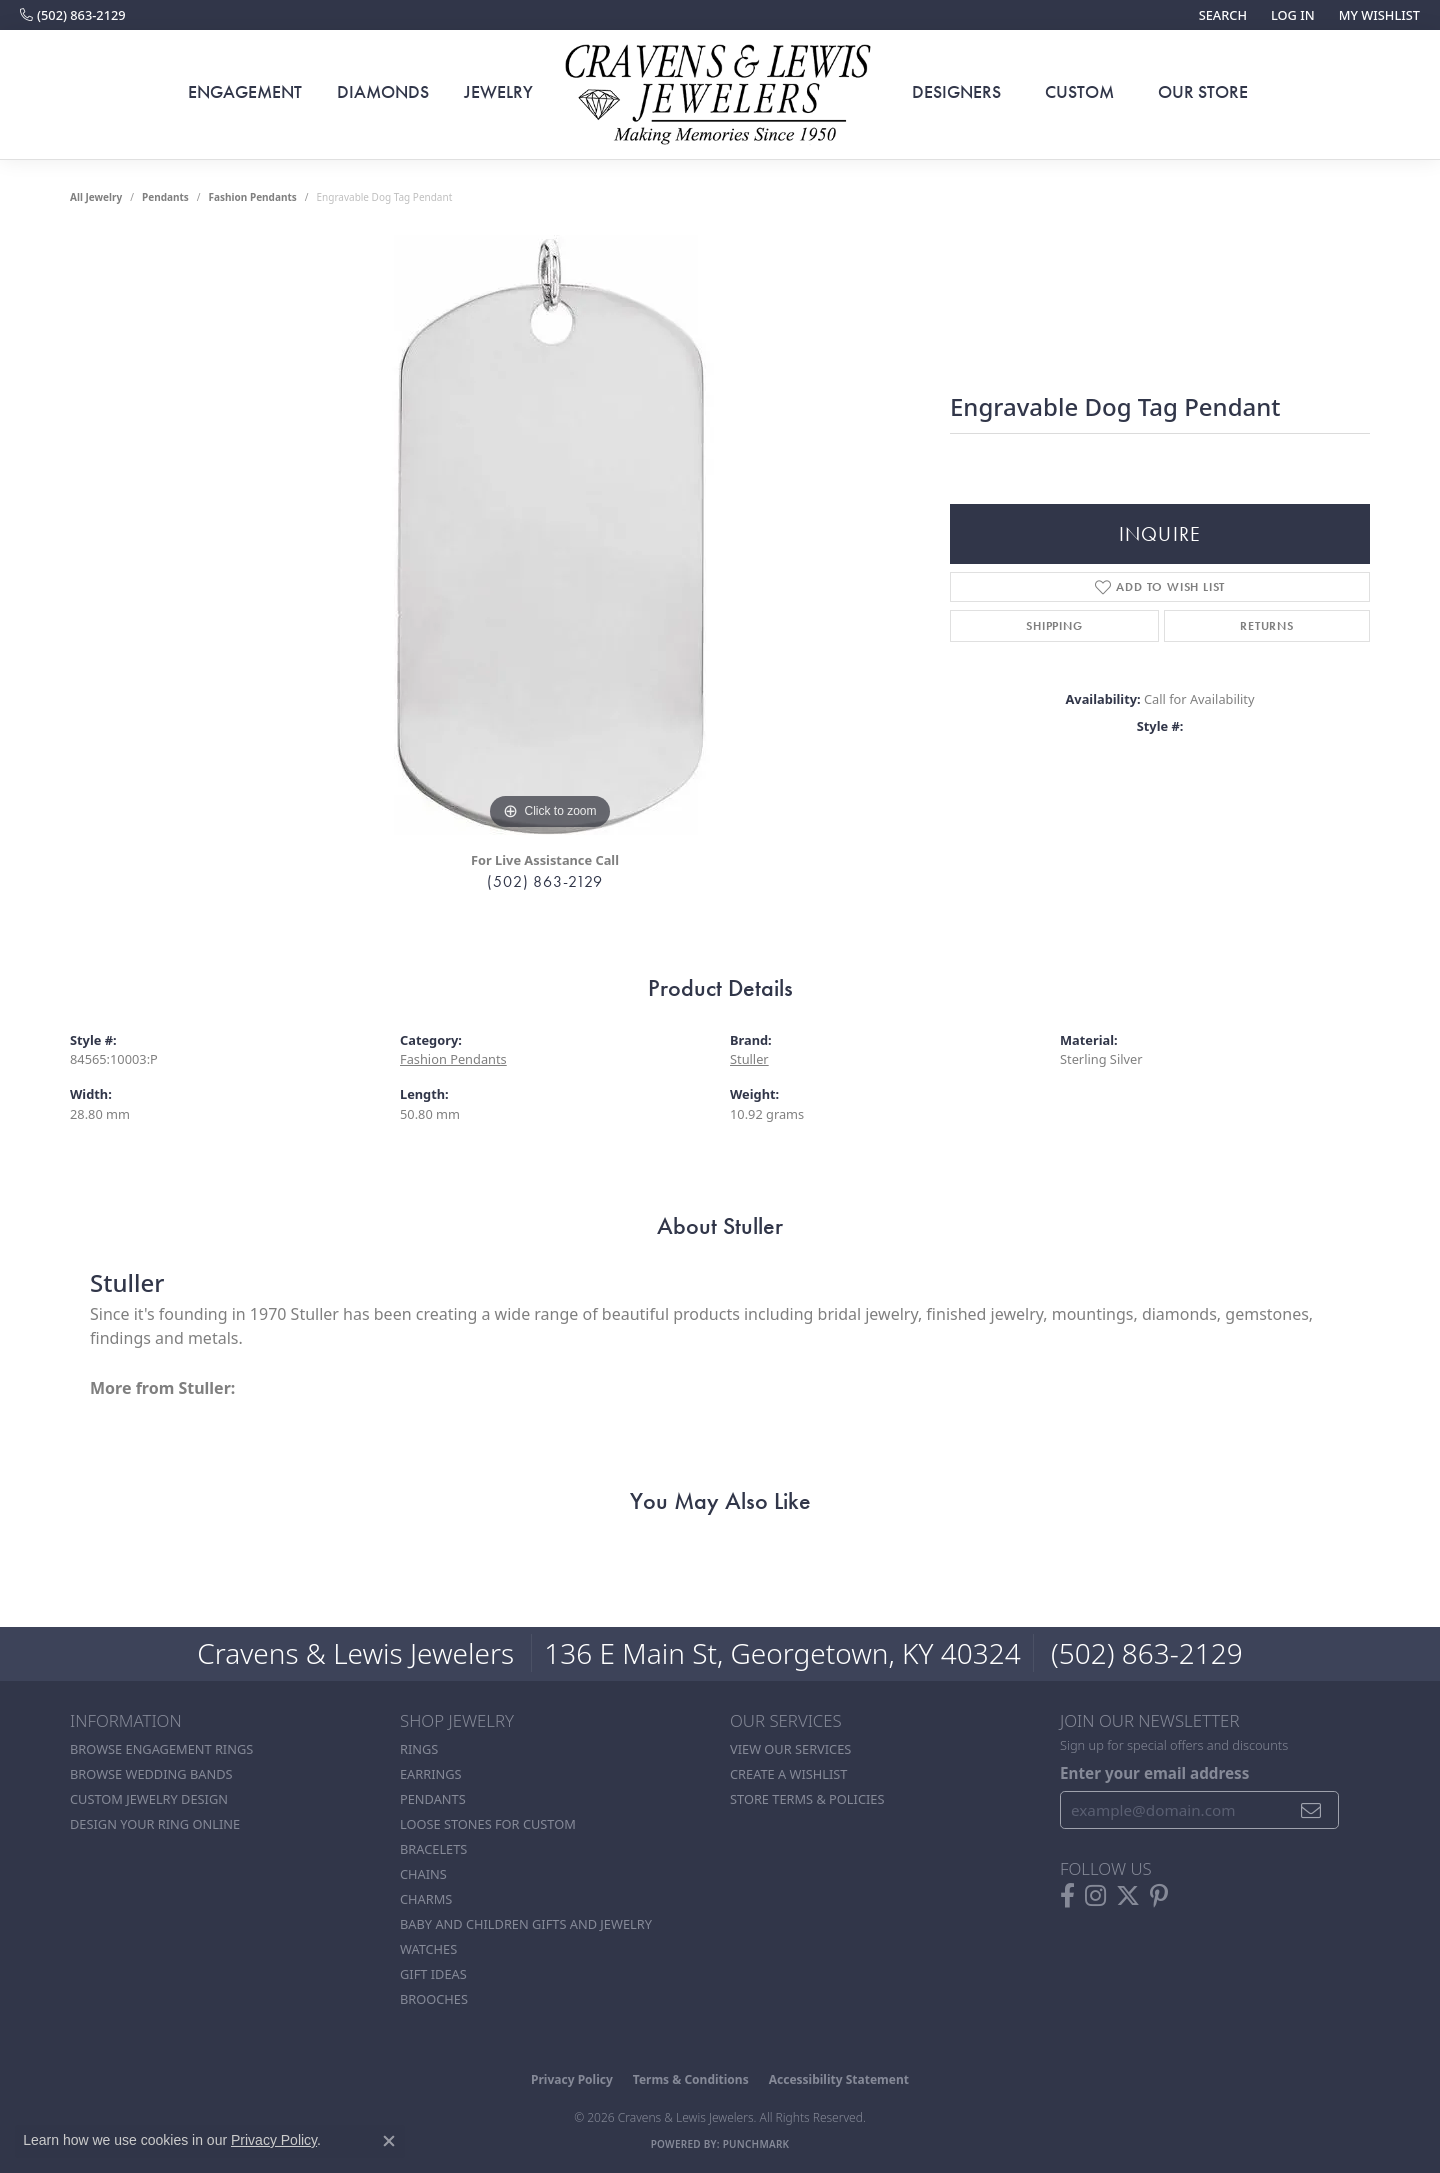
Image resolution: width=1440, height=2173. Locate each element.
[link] (73, 15)
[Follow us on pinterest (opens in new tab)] (1159, 1896)
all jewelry (96, 197)
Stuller (749, 1059)
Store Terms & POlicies (807, 1799)
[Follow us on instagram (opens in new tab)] (1095, 1896)
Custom (1079, 92)
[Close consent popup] (389, 2141)
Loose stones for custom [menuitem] (488, 1824)
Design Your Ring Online (155, 1824)
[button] (1221, 15)
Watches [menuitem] (428, 1949)
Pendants (165, 197)
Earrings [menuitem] (431, 1774)
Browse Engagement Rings (161, 1749)
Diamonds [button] (383, 92)
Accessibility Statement (839, 2079)
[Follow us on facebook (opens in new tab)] (1067, 1896)
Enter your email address (1154, 1773)
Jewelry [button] (498, 92)
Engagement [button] (245, 92)
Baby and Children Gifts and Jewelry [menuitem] (526, 1924)
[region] (550, 535)
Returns (1267, 626)
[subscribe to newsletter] (1311, 1810)
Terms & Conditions (691, 2079)
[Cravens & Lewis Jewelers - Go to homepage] (720, 95)
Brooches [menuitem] (434, 1999)
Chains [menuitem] (423, 1874)
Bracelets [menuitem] (433, 1849)
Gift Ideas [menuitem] (433, 1974)
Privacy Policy (572, 2079)
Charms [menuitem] (426, 1899)
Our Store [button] (1203, 92)
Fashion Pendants (253, 197)
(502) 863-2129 (544, 881)
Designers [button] (956, 92)
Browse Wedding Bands (151, 1774)
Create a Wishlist (788, 1774)
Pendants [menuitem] (433, 1799)
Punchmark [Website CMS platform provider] (756, 2144)
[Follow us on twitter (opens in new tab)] (1128, 1896)
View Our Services (790, 1749)
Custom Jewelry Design (149, 1799)
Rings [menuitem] (419, 1749)
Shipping (1054, 626)
